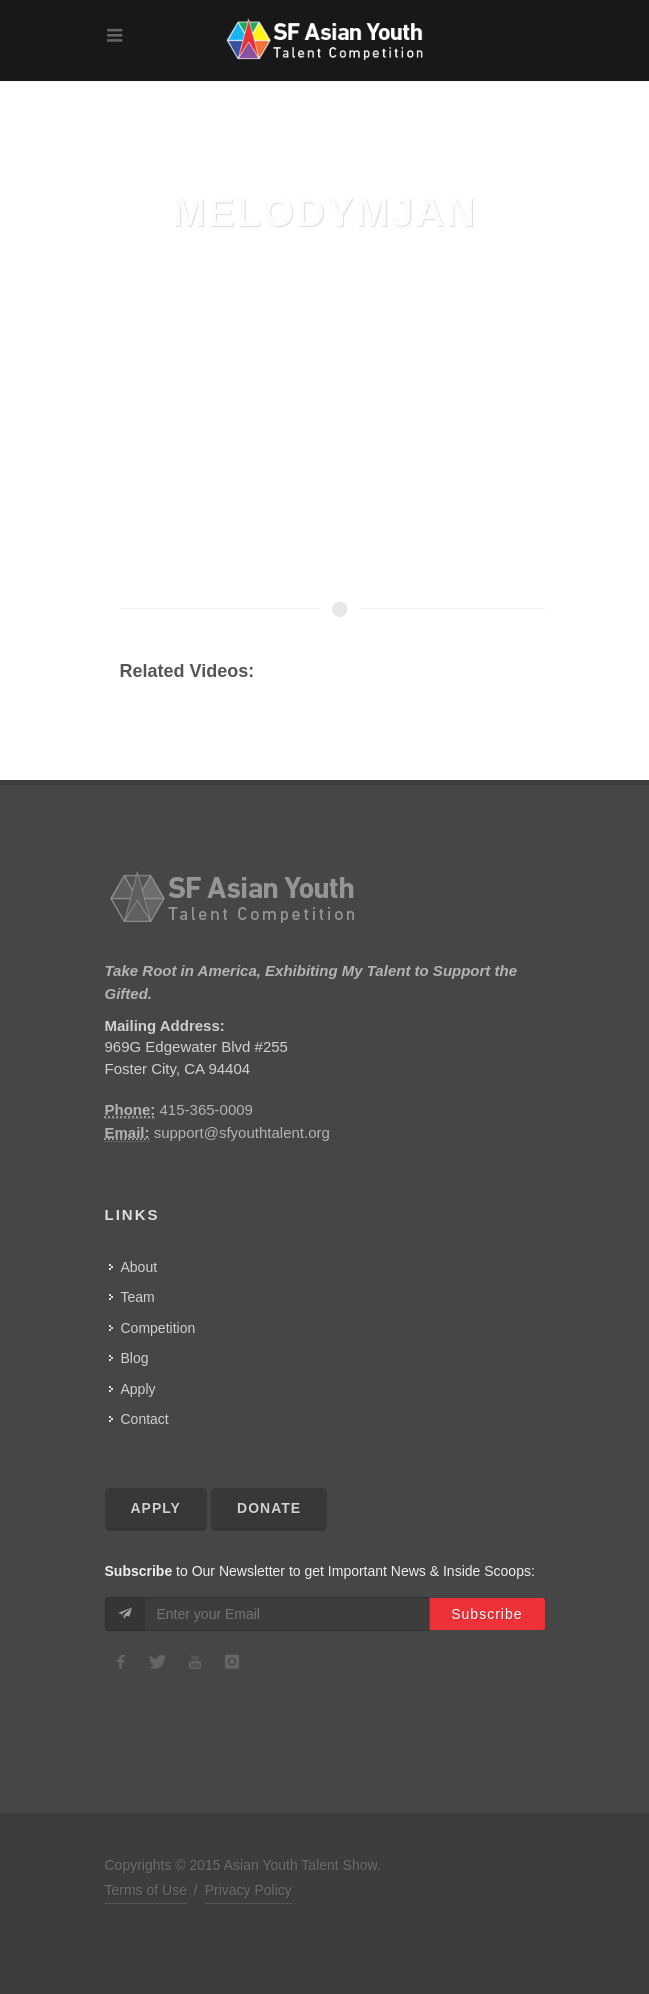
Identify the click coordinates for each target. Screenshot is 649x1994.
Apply (138, 1389)
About (139, 1267)
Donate (269, 1508)
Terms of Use (146, 1890)
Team (138, 1297)
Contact (145, 1419)
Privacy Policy (248, 1890)
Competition (158, 1328)
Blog (135, 1358)
